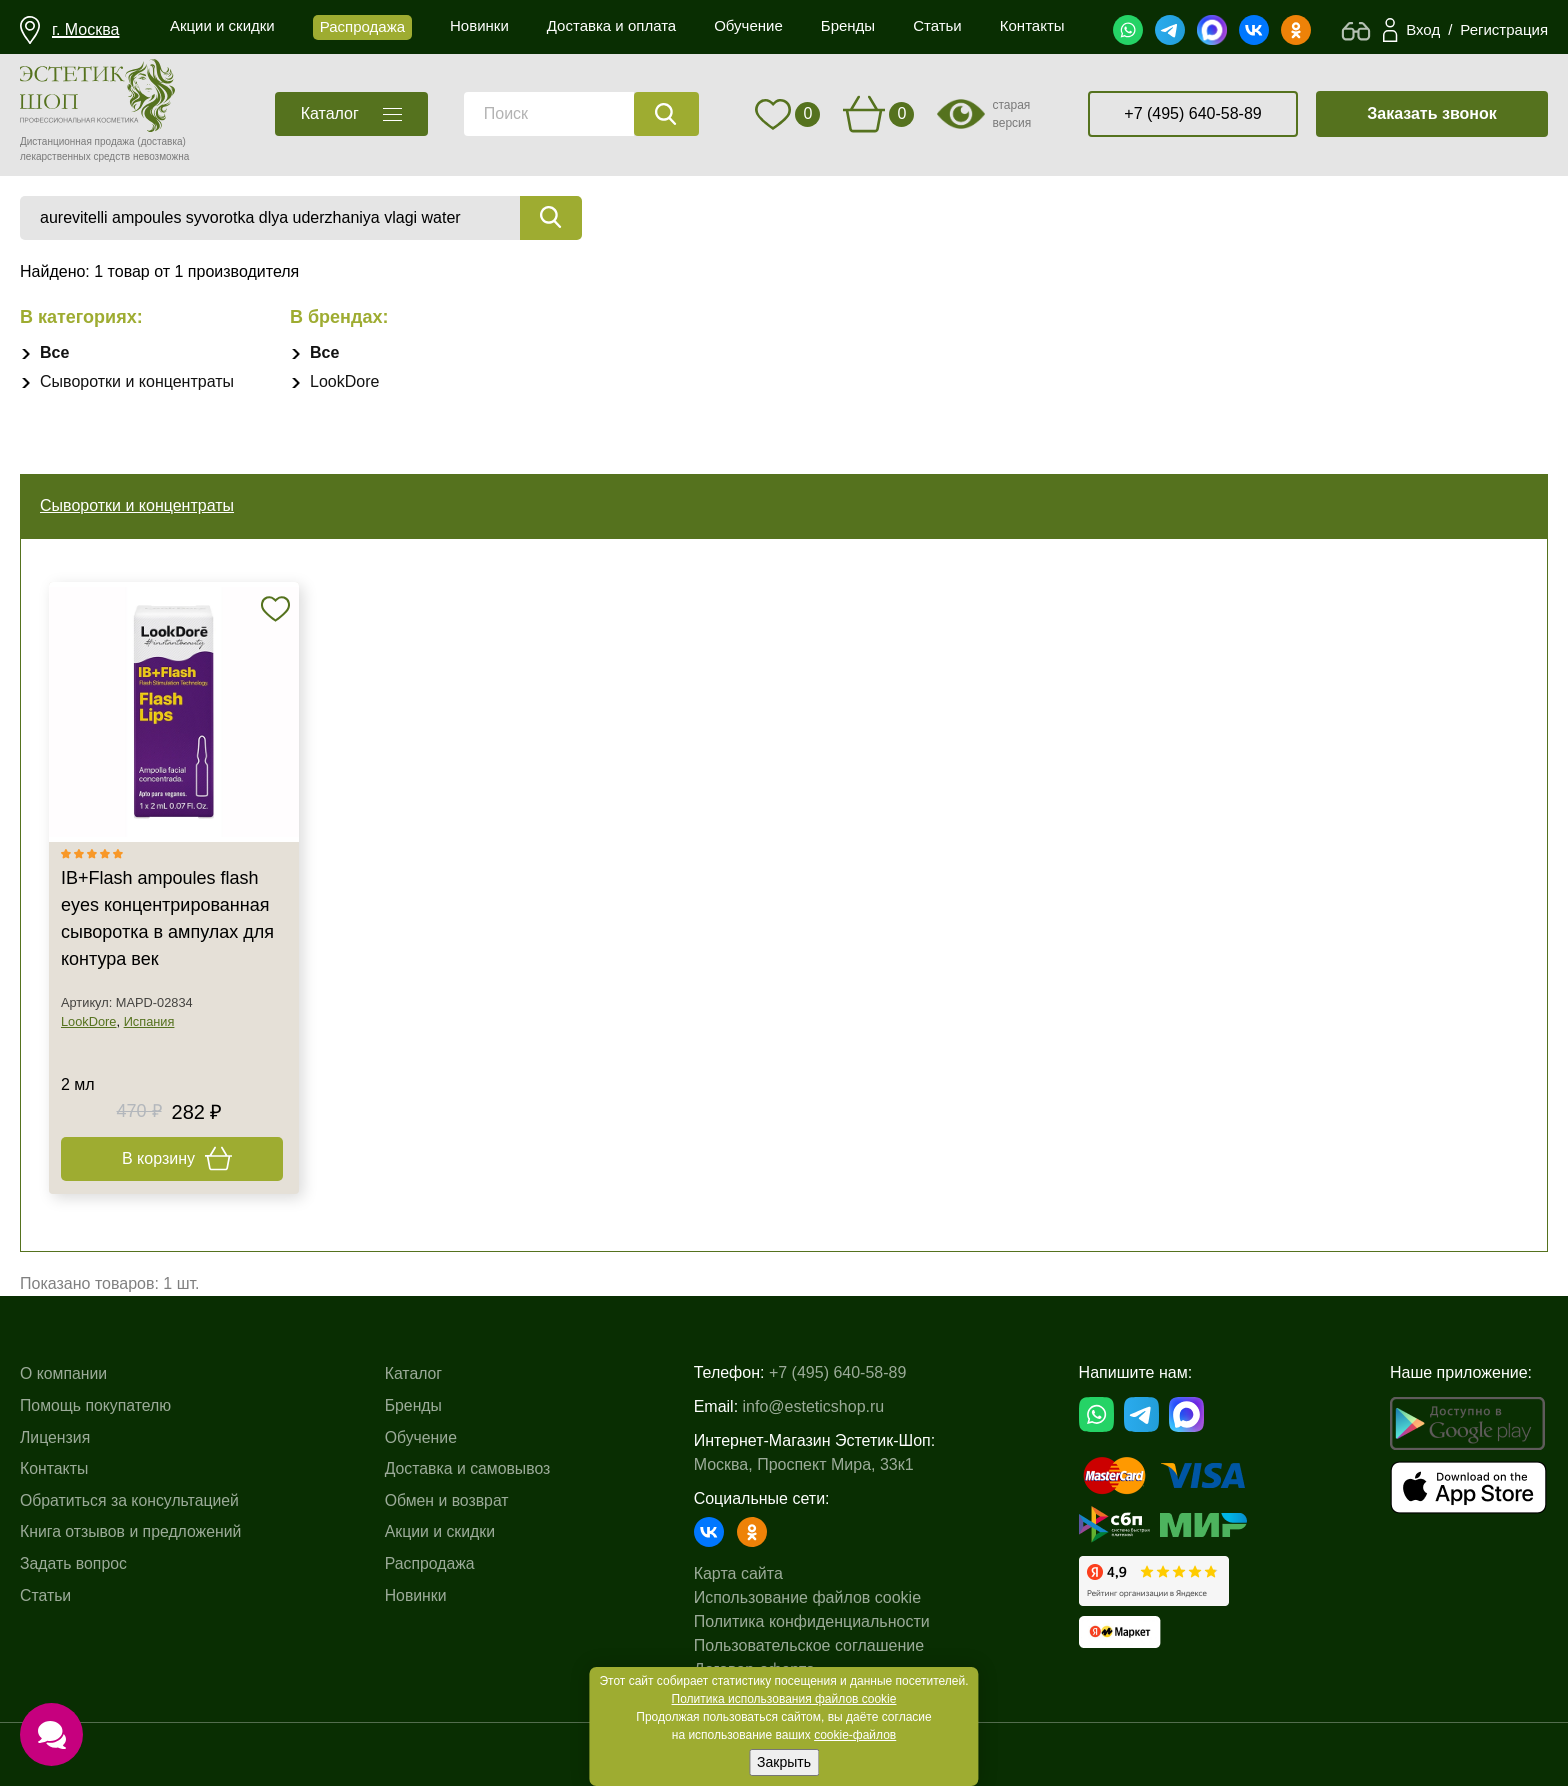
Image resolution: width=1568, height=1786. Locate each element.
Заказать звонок (1432, 113)
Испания (149, 1021)
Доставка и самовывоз (470, 1468)
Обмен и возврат (448, 1500)
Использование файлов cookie (809, 1597)
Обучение (422, 1437)
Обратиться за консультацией (131, 1500)
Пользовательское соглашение (811, 1645)
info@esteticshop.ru (816, 1406)
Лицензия (55, 1437)
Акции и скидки (442, 1531)
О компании (64, 1373)
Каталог (415, 1373)
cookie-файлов (855, 1735)
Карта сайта (740, 1573)
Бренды (415, 1405)
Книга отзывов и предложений (132, 1531)
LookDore (344, 381)
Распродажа (431, 1563)
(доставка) (161, 141)
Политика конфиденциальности (814, 1621)
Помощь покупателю (96, 1405)
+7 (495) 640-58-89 (1192, 113)
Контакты (54, 1468)
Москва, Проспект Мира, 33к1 (806, 1464)
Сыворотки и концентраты (137, 381)
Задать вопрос (74, 1563)
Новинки (417, 1595)
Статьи (46, 1595)
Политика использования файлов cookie (784, 1699)
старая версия (1011, 114)
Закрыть (784, 1762)
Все (54, 352)
